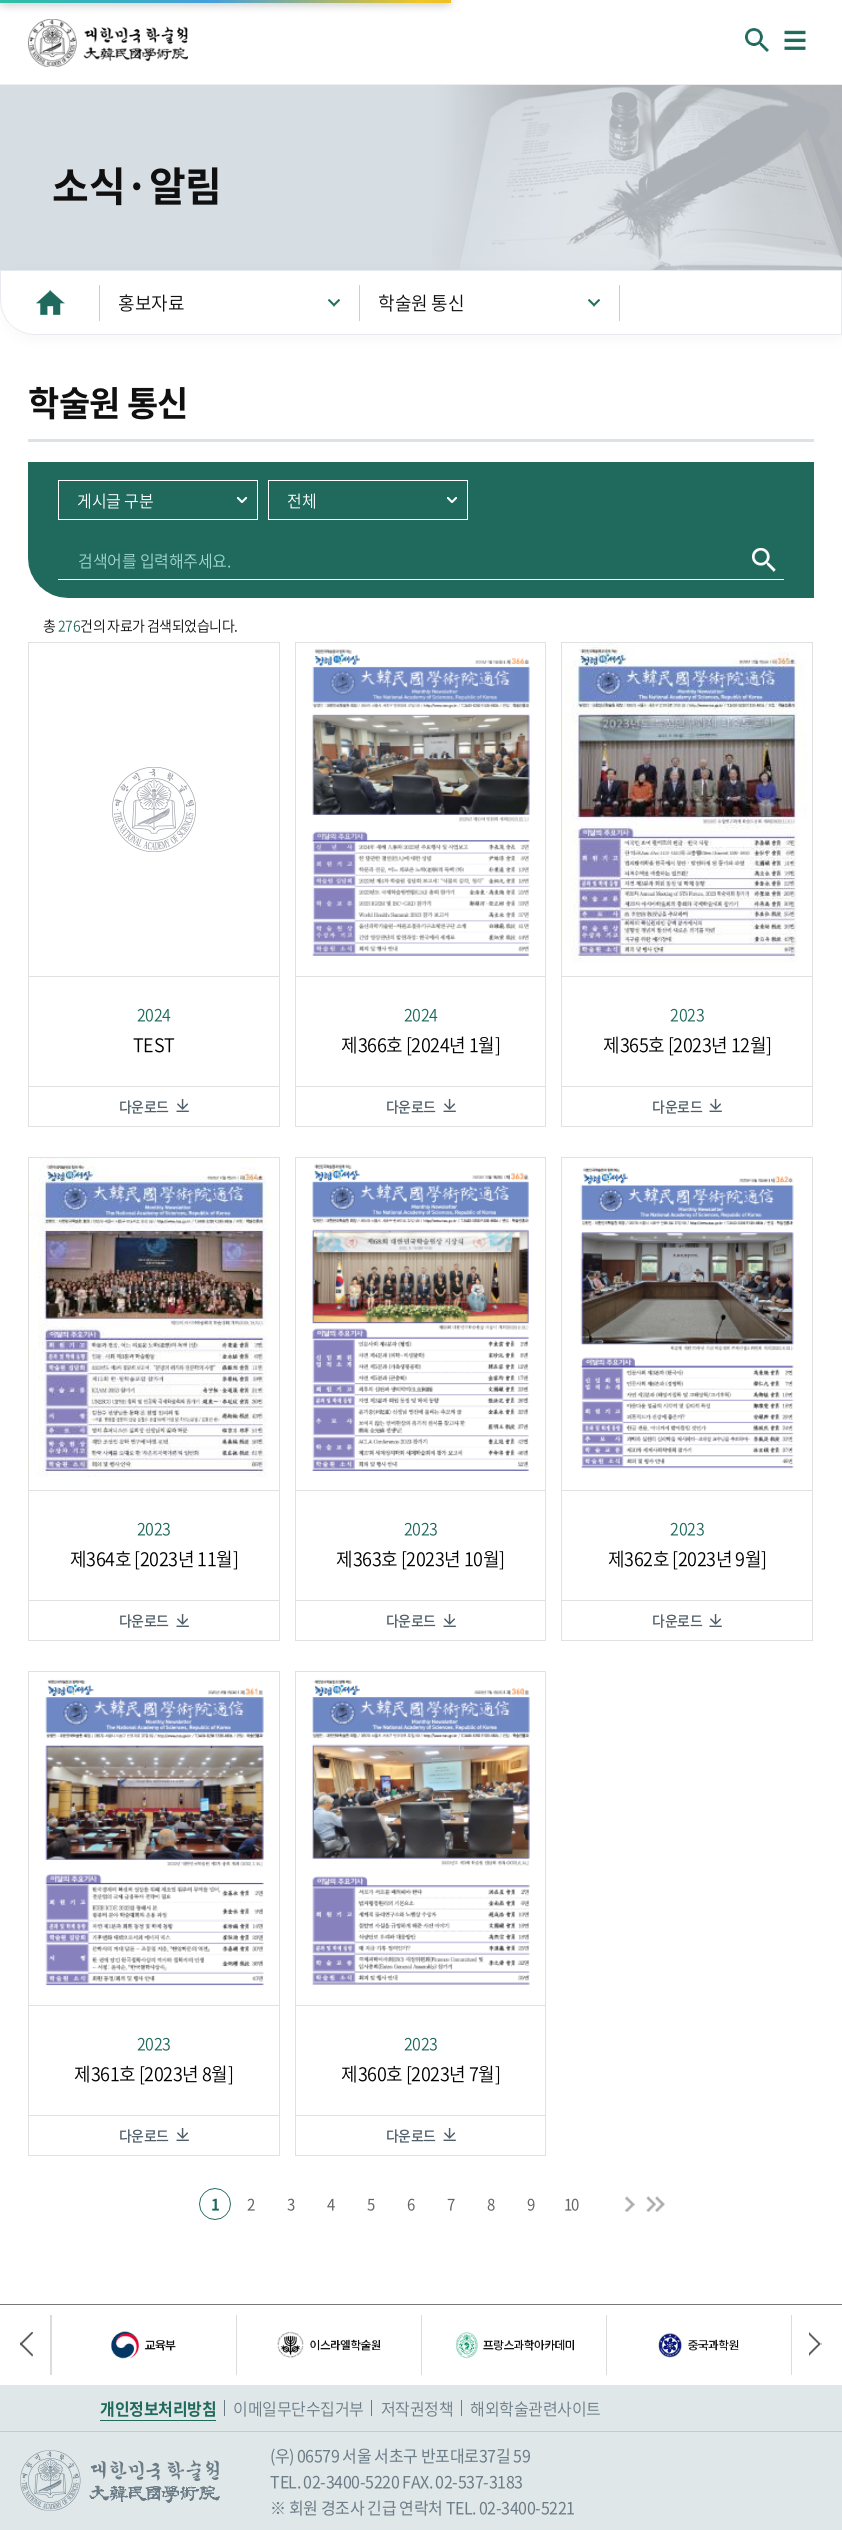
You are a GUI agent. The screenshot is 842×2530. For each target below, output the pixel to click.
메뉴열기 (795, 40)
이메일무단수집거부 (298, 2408)
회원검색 (757, 40)
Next (629, 2204)
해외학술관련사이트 (535, 2408)
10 (571, 2204)
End (655, 2204)
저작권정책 (417, 2408)
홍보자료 (151, 302)
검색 (764, 559)
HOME (50, 302)
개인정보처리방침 (158, 2408)
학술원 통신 (421, 302)
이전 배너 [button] (35, 2345)
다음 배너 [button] (807, 2345)
